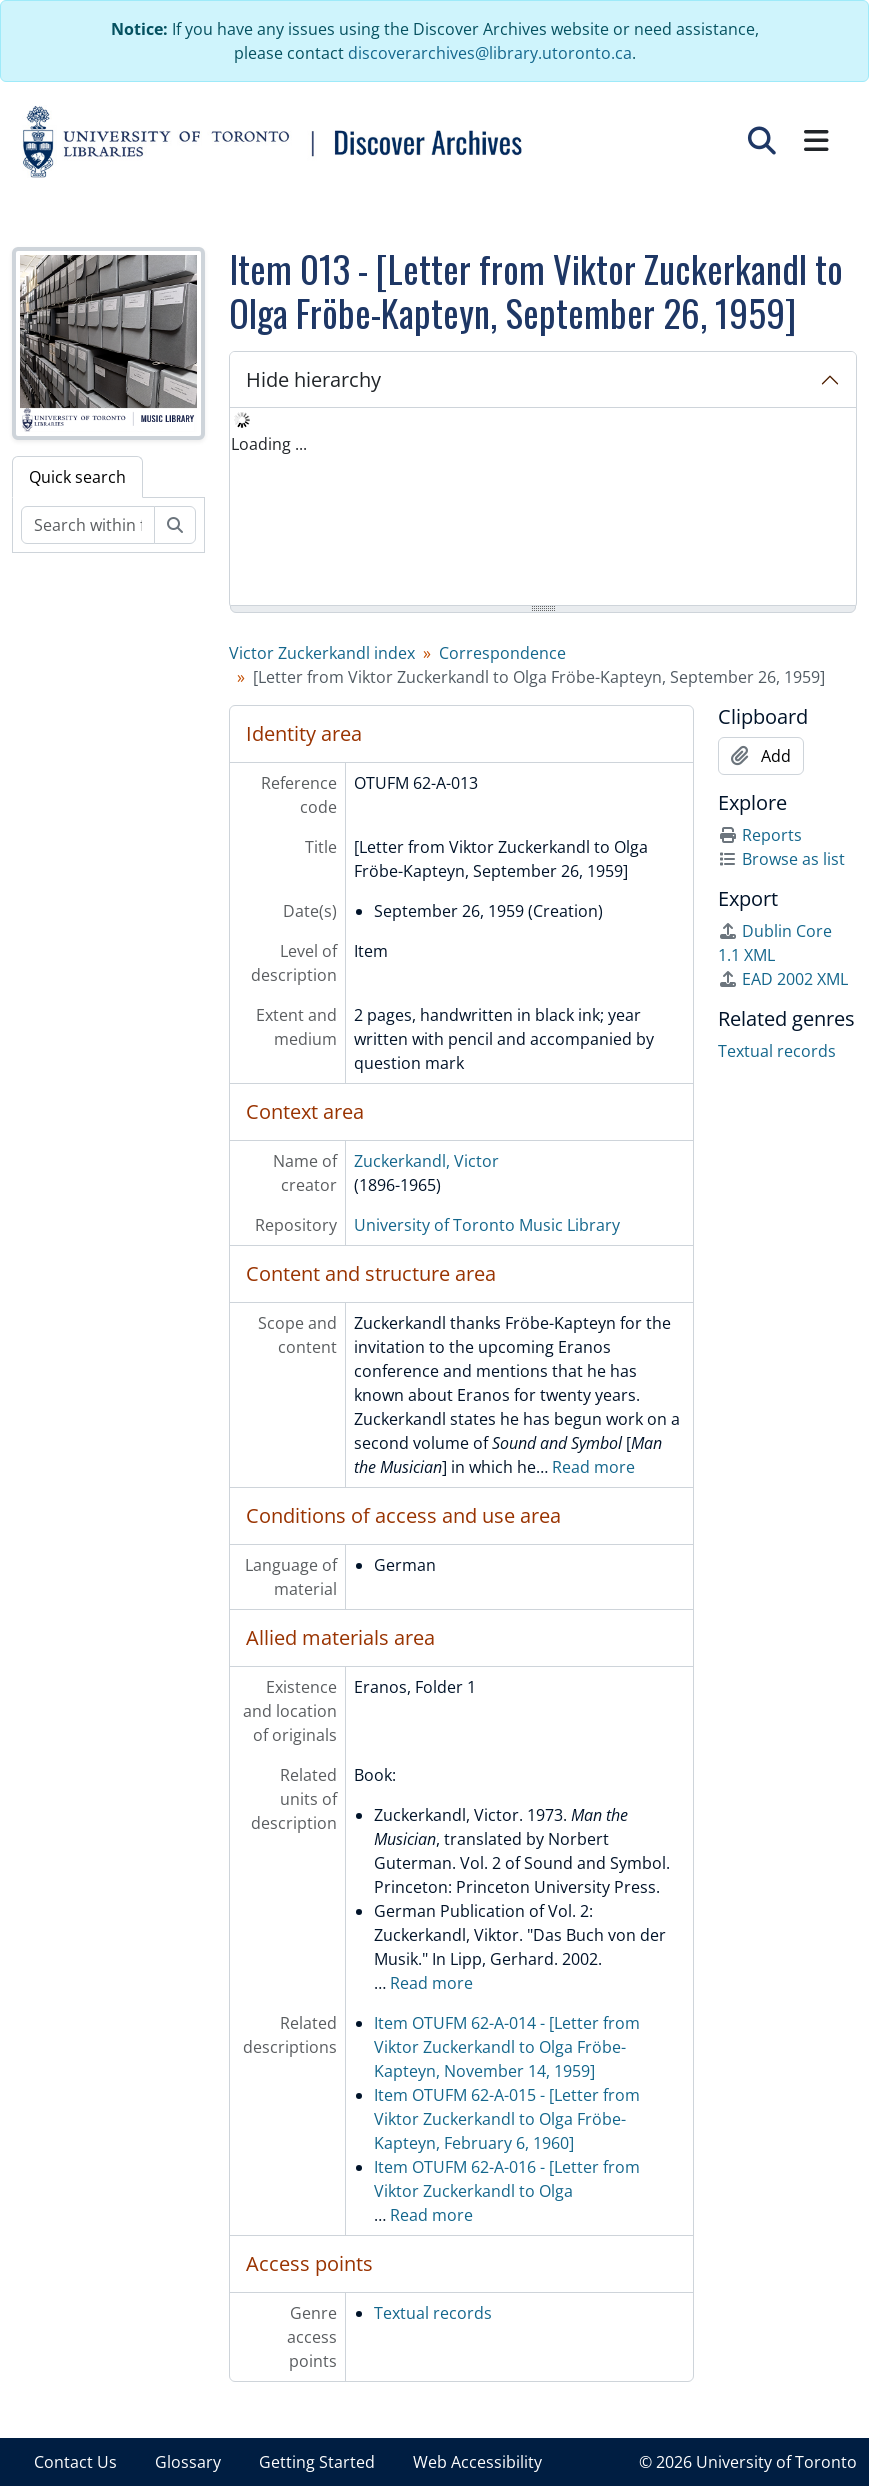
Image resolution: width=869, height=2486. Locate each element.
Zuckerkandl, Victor (426, 1161)
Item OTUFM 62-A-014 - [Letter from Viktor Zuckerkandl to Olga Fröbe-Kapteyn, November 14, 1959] (507, 2047)
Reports (760, 835)
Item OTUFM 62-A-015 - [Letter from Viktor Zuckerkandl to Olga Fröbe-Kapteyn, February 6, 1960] (507, 2119)
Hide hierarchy (313, 379)
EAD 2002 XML (783, 979)
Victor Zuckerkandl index (322, 653)
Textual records (433, 2313)
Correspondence (502, 653)
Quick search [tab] (77, 477)
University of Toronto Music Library (487, 1225)
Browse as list (781, 859)
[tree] (543, 508)
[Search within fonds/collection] (88, 525)
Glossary (188, 2462)
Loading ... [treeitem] (269, 444)
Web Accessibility (477, 2462)
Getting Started (317, 2462)
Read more (593, 1467)
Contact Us (75, 2462)
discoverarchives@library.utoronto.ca (490, 53)
